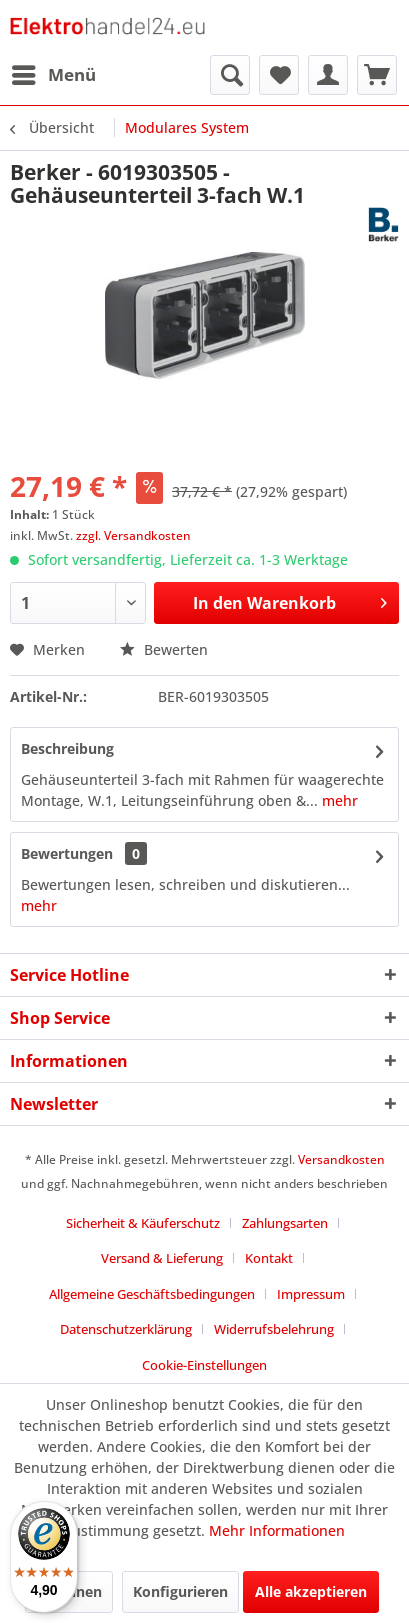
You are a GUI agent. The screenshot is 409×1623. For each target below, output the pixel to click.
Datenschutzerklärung (126, 1329)
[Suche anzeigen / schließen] (230, 75)
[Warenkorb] (377, 75)
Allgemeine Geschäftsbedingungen (152, 1294)
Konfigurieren (180, 1591)
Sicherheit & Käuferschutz (143, 1223)
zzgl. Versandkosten (133, 535)
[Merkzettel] (279, 75)
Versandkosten (341, 1159)
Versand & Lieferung (162, 1258)
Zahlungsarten (285, 1223)
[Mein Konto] (328, 75)
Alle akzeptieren (311, 1591)
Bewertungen (67, 853)
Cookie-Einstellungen (204, 1365)
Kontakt (269, 1258)
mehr (338, 800)
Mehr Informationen (277, 1530)
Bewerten (164, 649)
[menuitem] (53, 75)
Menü (54, 72)
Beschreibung (67, 748)
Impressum (311, 1294)
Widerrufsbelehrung (274, 1329)
